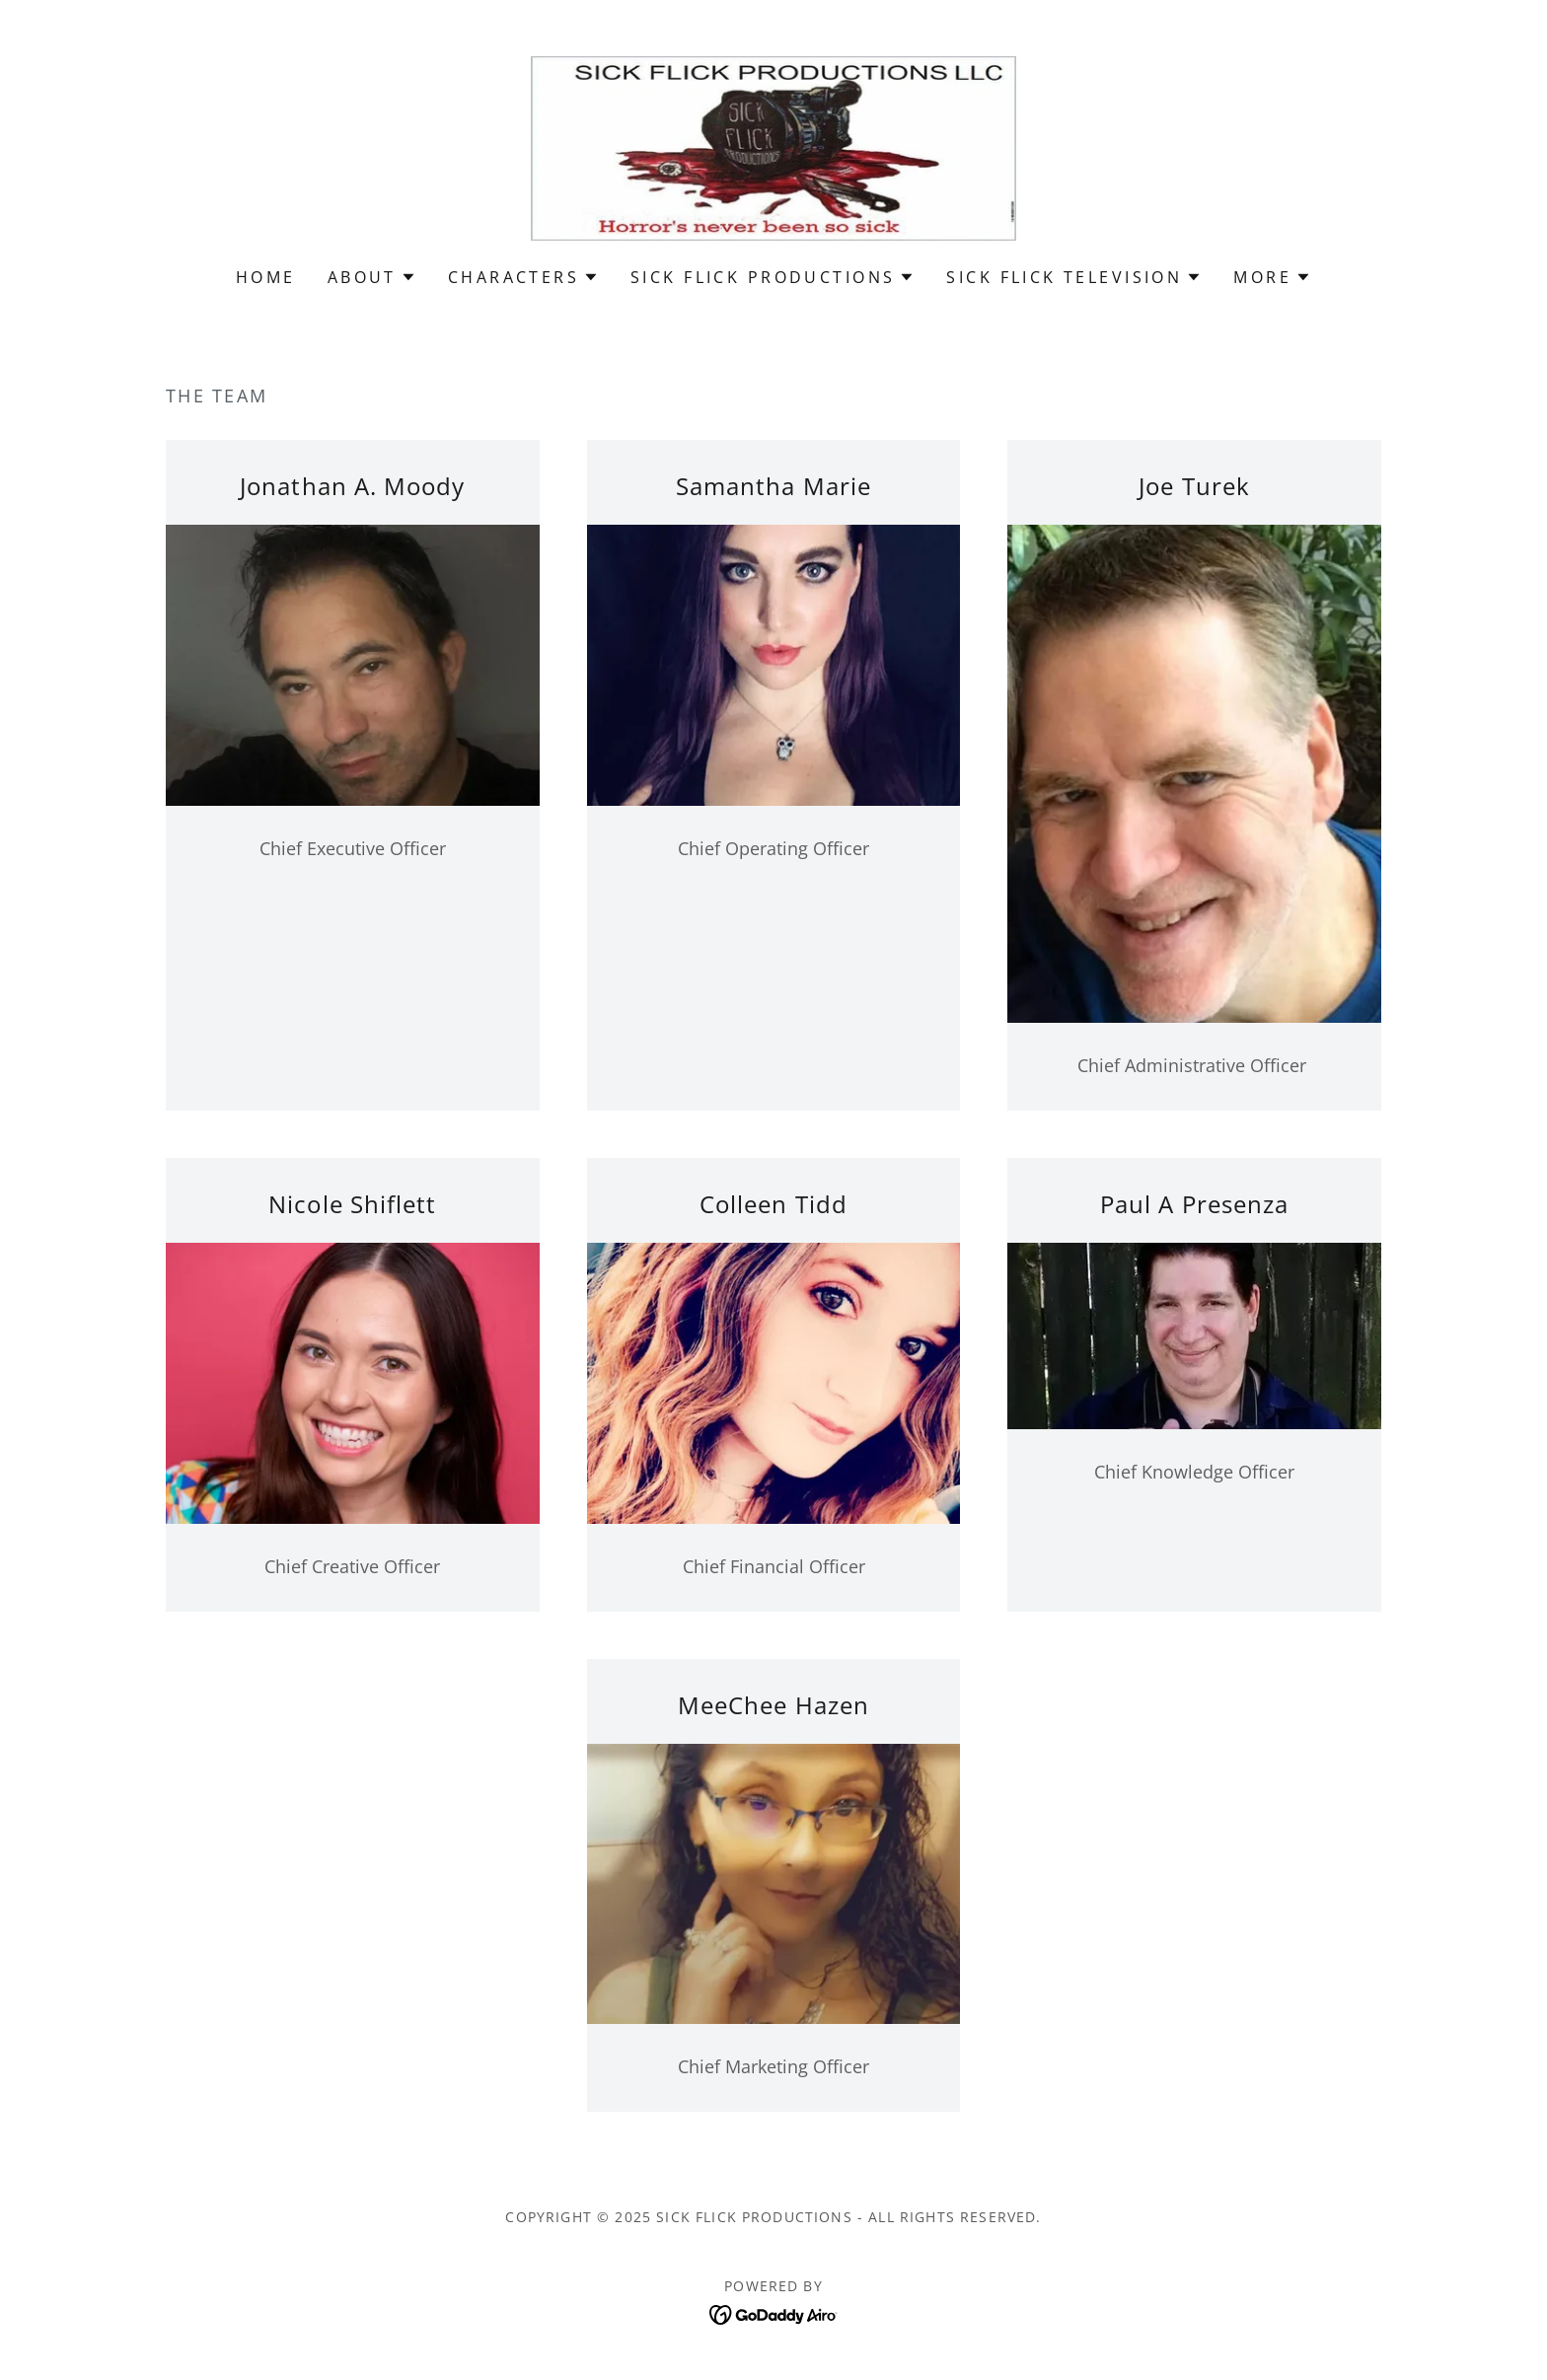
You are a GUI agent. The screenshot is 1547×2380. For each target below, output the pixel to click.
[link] (774, 146)
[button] (372, 277)
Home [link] (266, 277)
